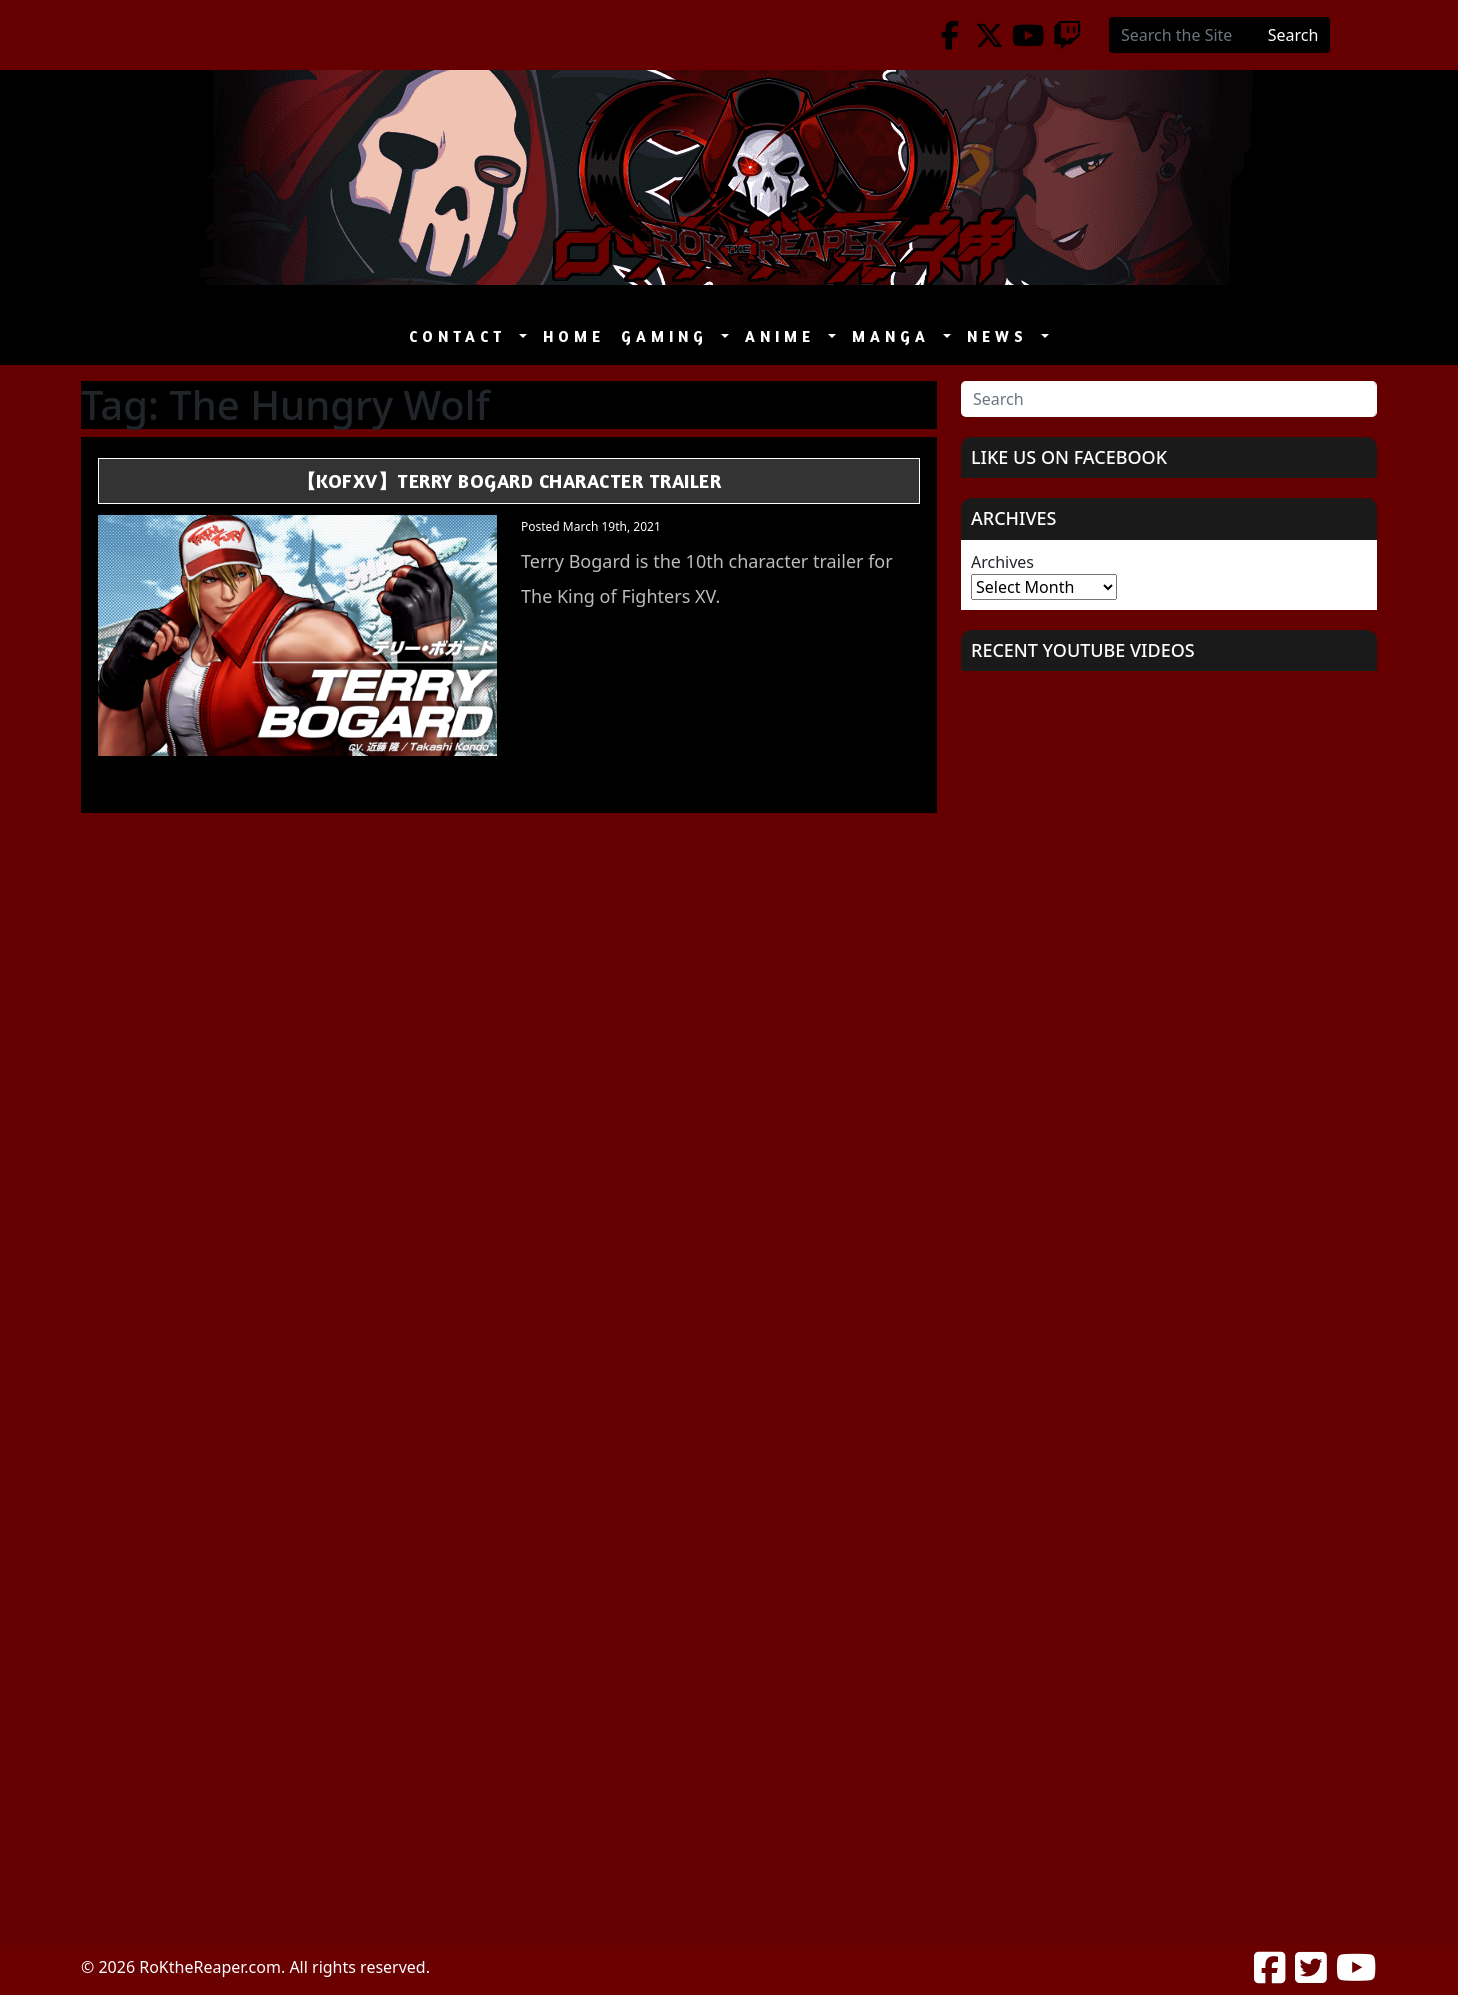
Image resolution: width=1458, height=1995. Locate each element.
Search (1293, 35)
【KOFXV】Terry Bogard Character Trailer (509, 480)
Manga (895, 336)
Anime (784, 336)
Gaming (669, 336)
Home (574, 336)
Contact (462, 336)
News (1002, 336)
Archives (1002, 562)
